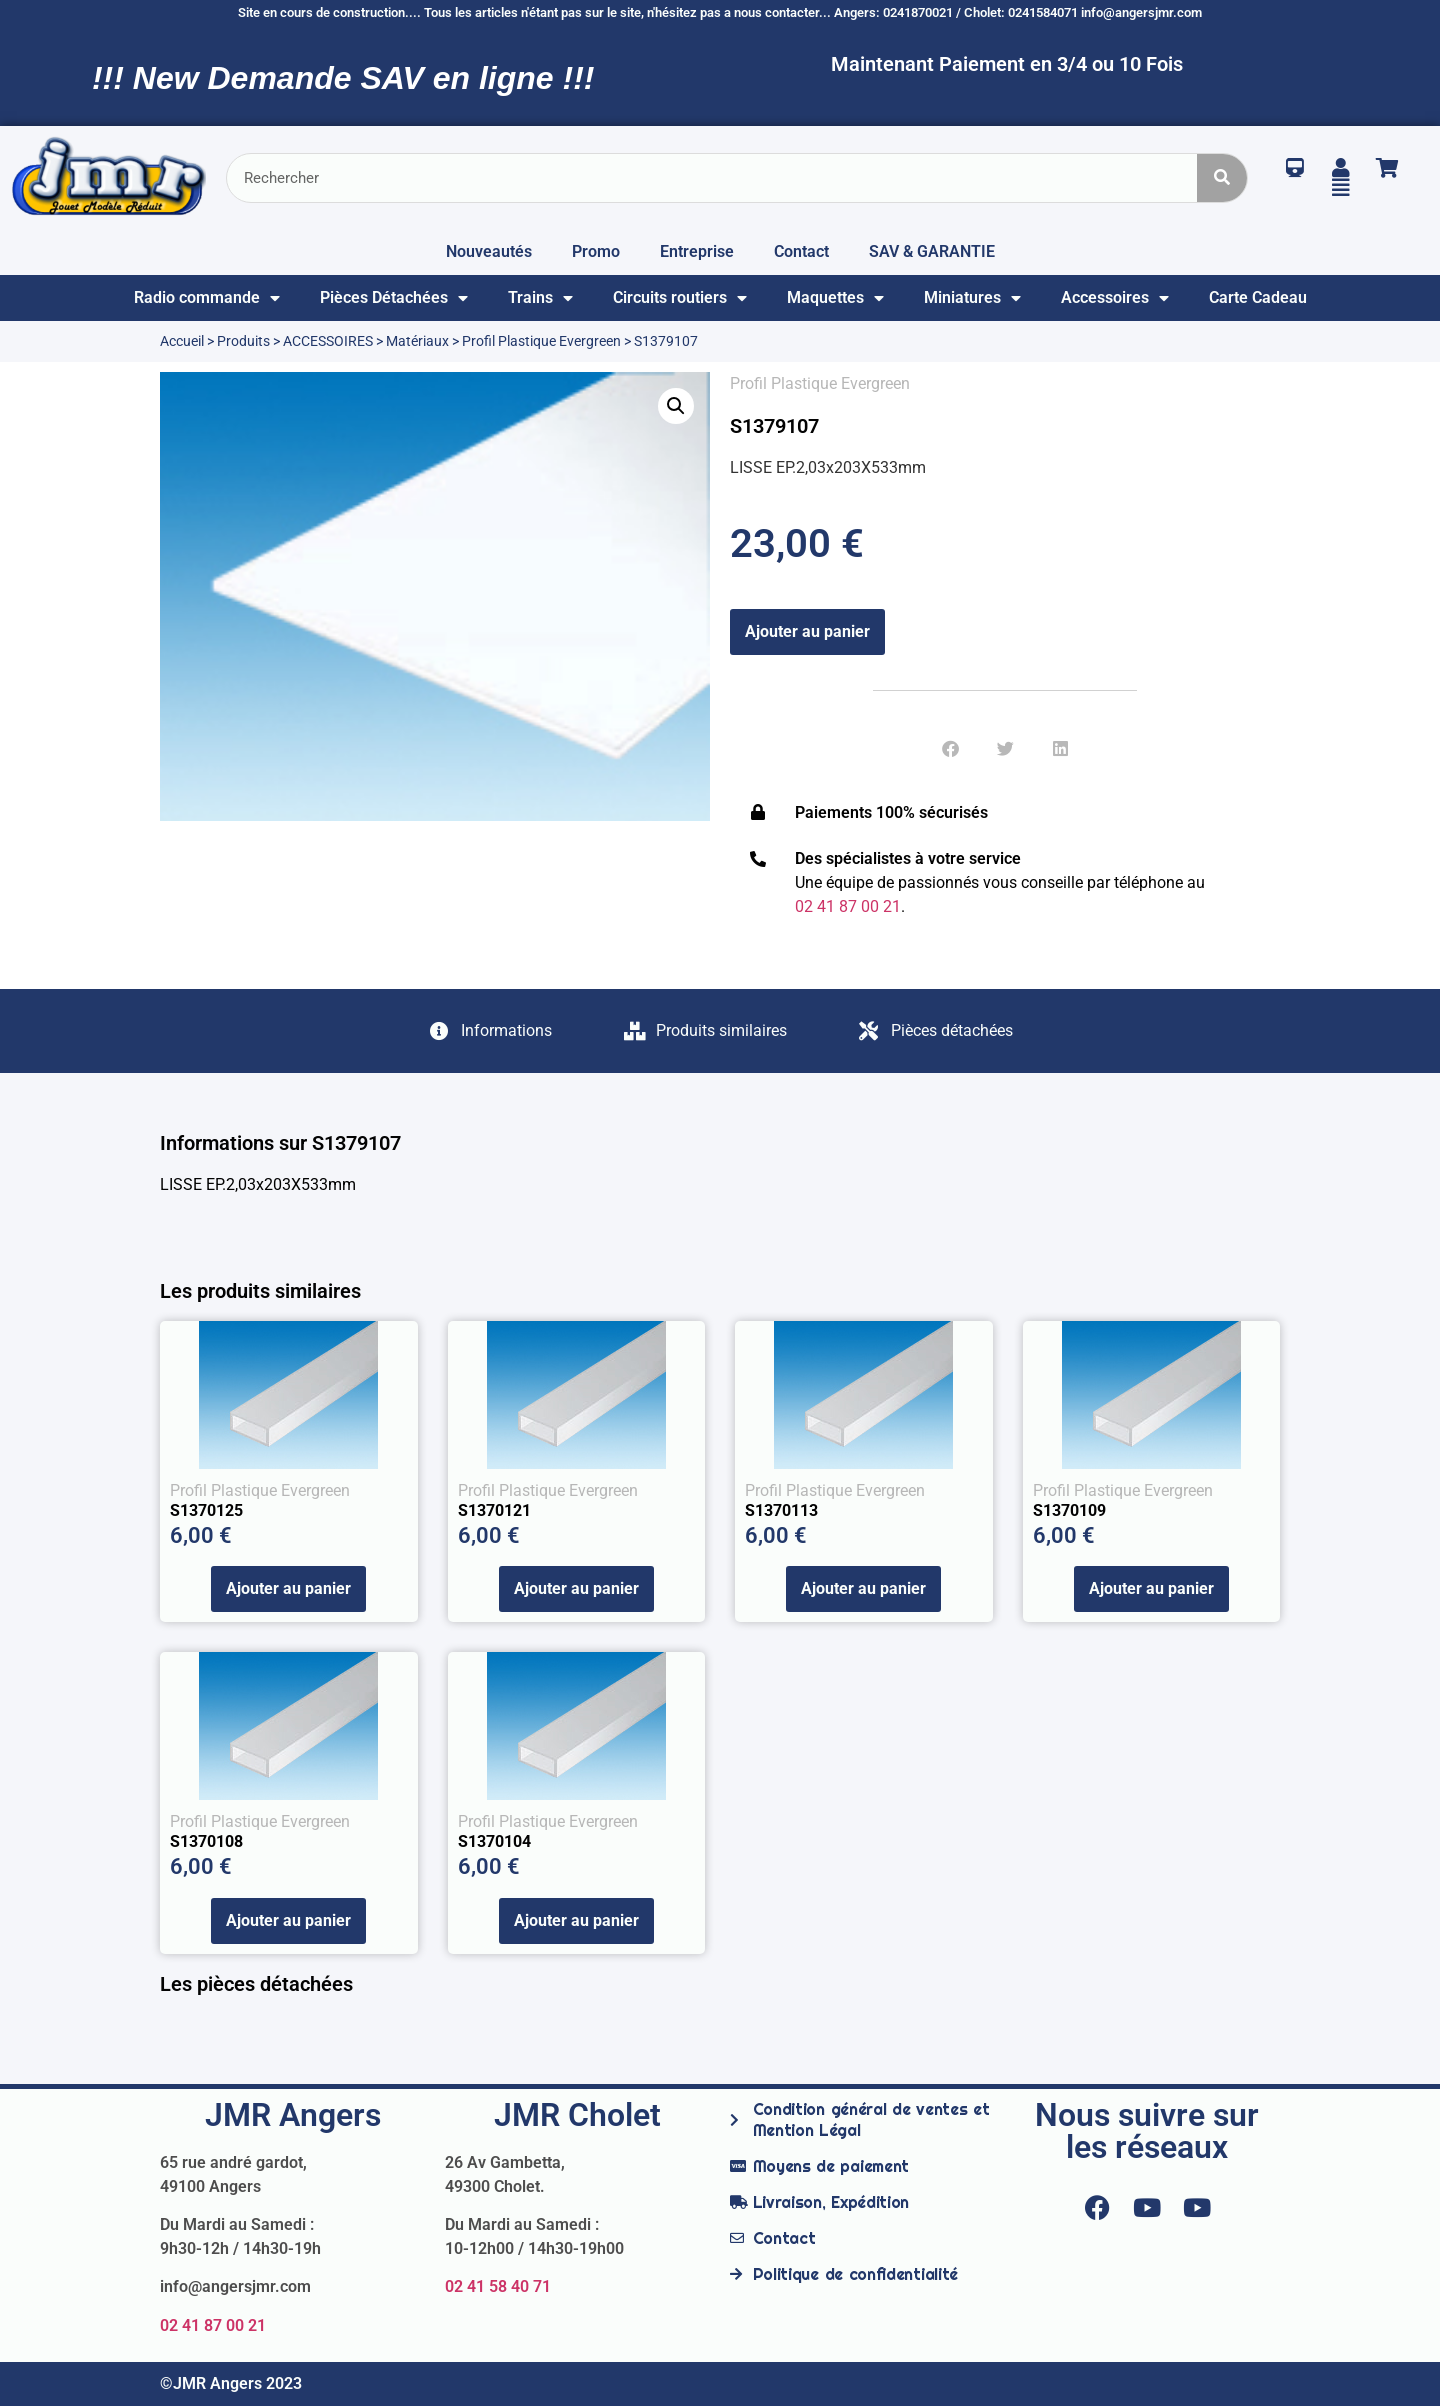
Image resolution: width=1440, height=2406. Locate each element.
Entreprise (697, 251)
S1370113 (781, 1510)
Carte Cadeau (1258, 297)
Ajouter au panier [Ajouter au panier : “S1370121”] (576, 1588)
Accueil (182, 341)
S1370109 (1069, 1510)
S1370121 (494, 1510)
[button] (676, 406)
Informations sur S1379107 (280, 1143)
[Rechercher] (1222, 178)
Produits (243, 341)
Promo (596, 251)
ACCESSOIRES (328, 341)
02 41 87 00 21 (213, 2325)
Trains (540, 298)
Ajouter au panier (807, 631)
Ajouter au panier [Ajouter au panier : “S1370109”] (1151, 1588)
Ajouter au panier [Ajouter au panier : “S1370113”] (863, 1588)
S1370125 (206, 1510)
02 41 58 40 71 (498, 2286)
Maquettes (835, 298)
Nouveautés (489, 251)
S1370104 (494, 1841)
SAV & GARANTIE (932, 251)
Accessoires (1115, 298)
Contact (801, 251)
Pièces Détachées (394, 298)
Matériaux (417, 341)
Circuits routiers (680, 298)
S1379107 (774, 426)
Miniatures (972, 298)
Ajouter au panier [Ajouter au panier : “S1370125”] (288, 1588)
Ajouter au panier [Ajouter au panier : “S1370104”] (576, 1920)
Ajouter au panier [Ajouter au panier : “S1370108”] (288, 1920)
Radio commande (207, 298)
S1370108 (206, 1841)
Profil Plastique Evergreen (541, 341)
